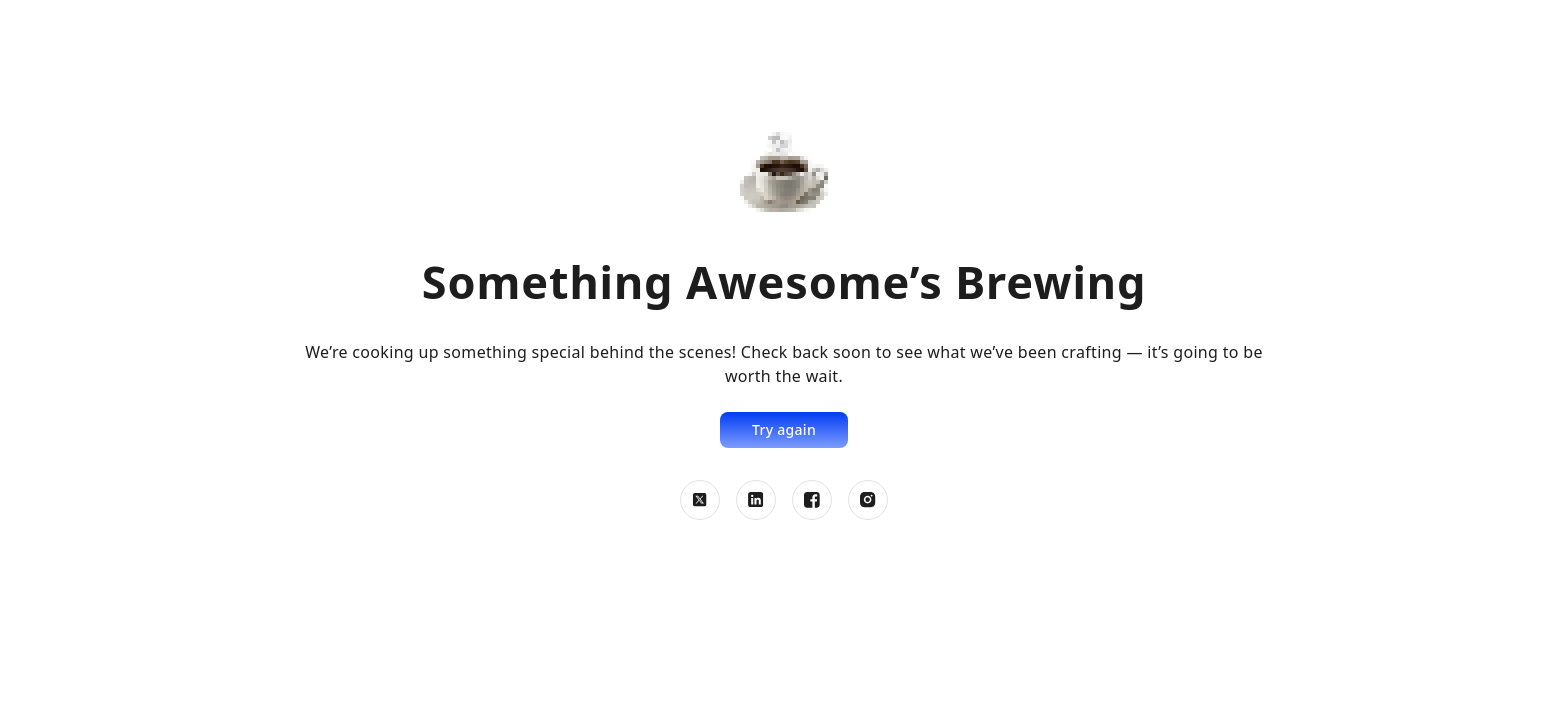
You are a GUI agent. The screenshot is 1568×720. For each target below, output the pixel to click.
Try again (784, 429)
